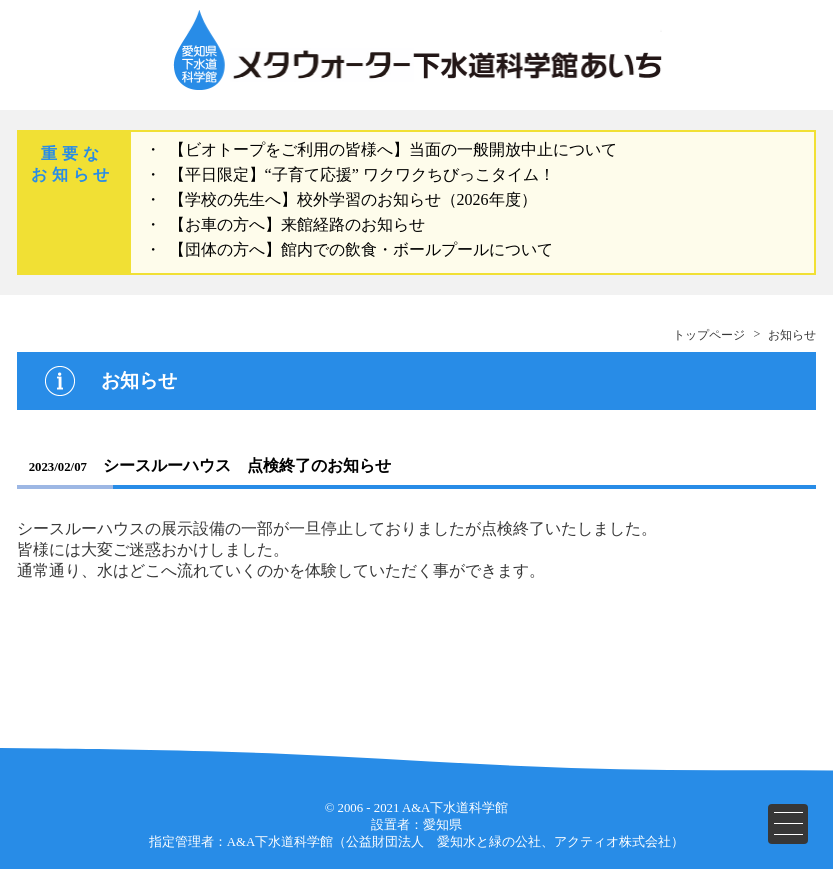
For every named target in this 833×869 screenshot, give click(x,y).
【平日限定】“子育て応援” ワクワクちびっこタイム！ (362, 174)
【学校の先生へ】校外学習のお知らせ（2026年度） (353, 199)
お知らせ (792, 335)
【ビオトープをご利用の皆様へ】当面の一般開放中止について (393, 149)
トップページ (709, 335)
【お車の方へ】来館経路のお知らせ (297, 224)
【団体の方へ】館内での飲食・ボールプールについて (361, 249)
